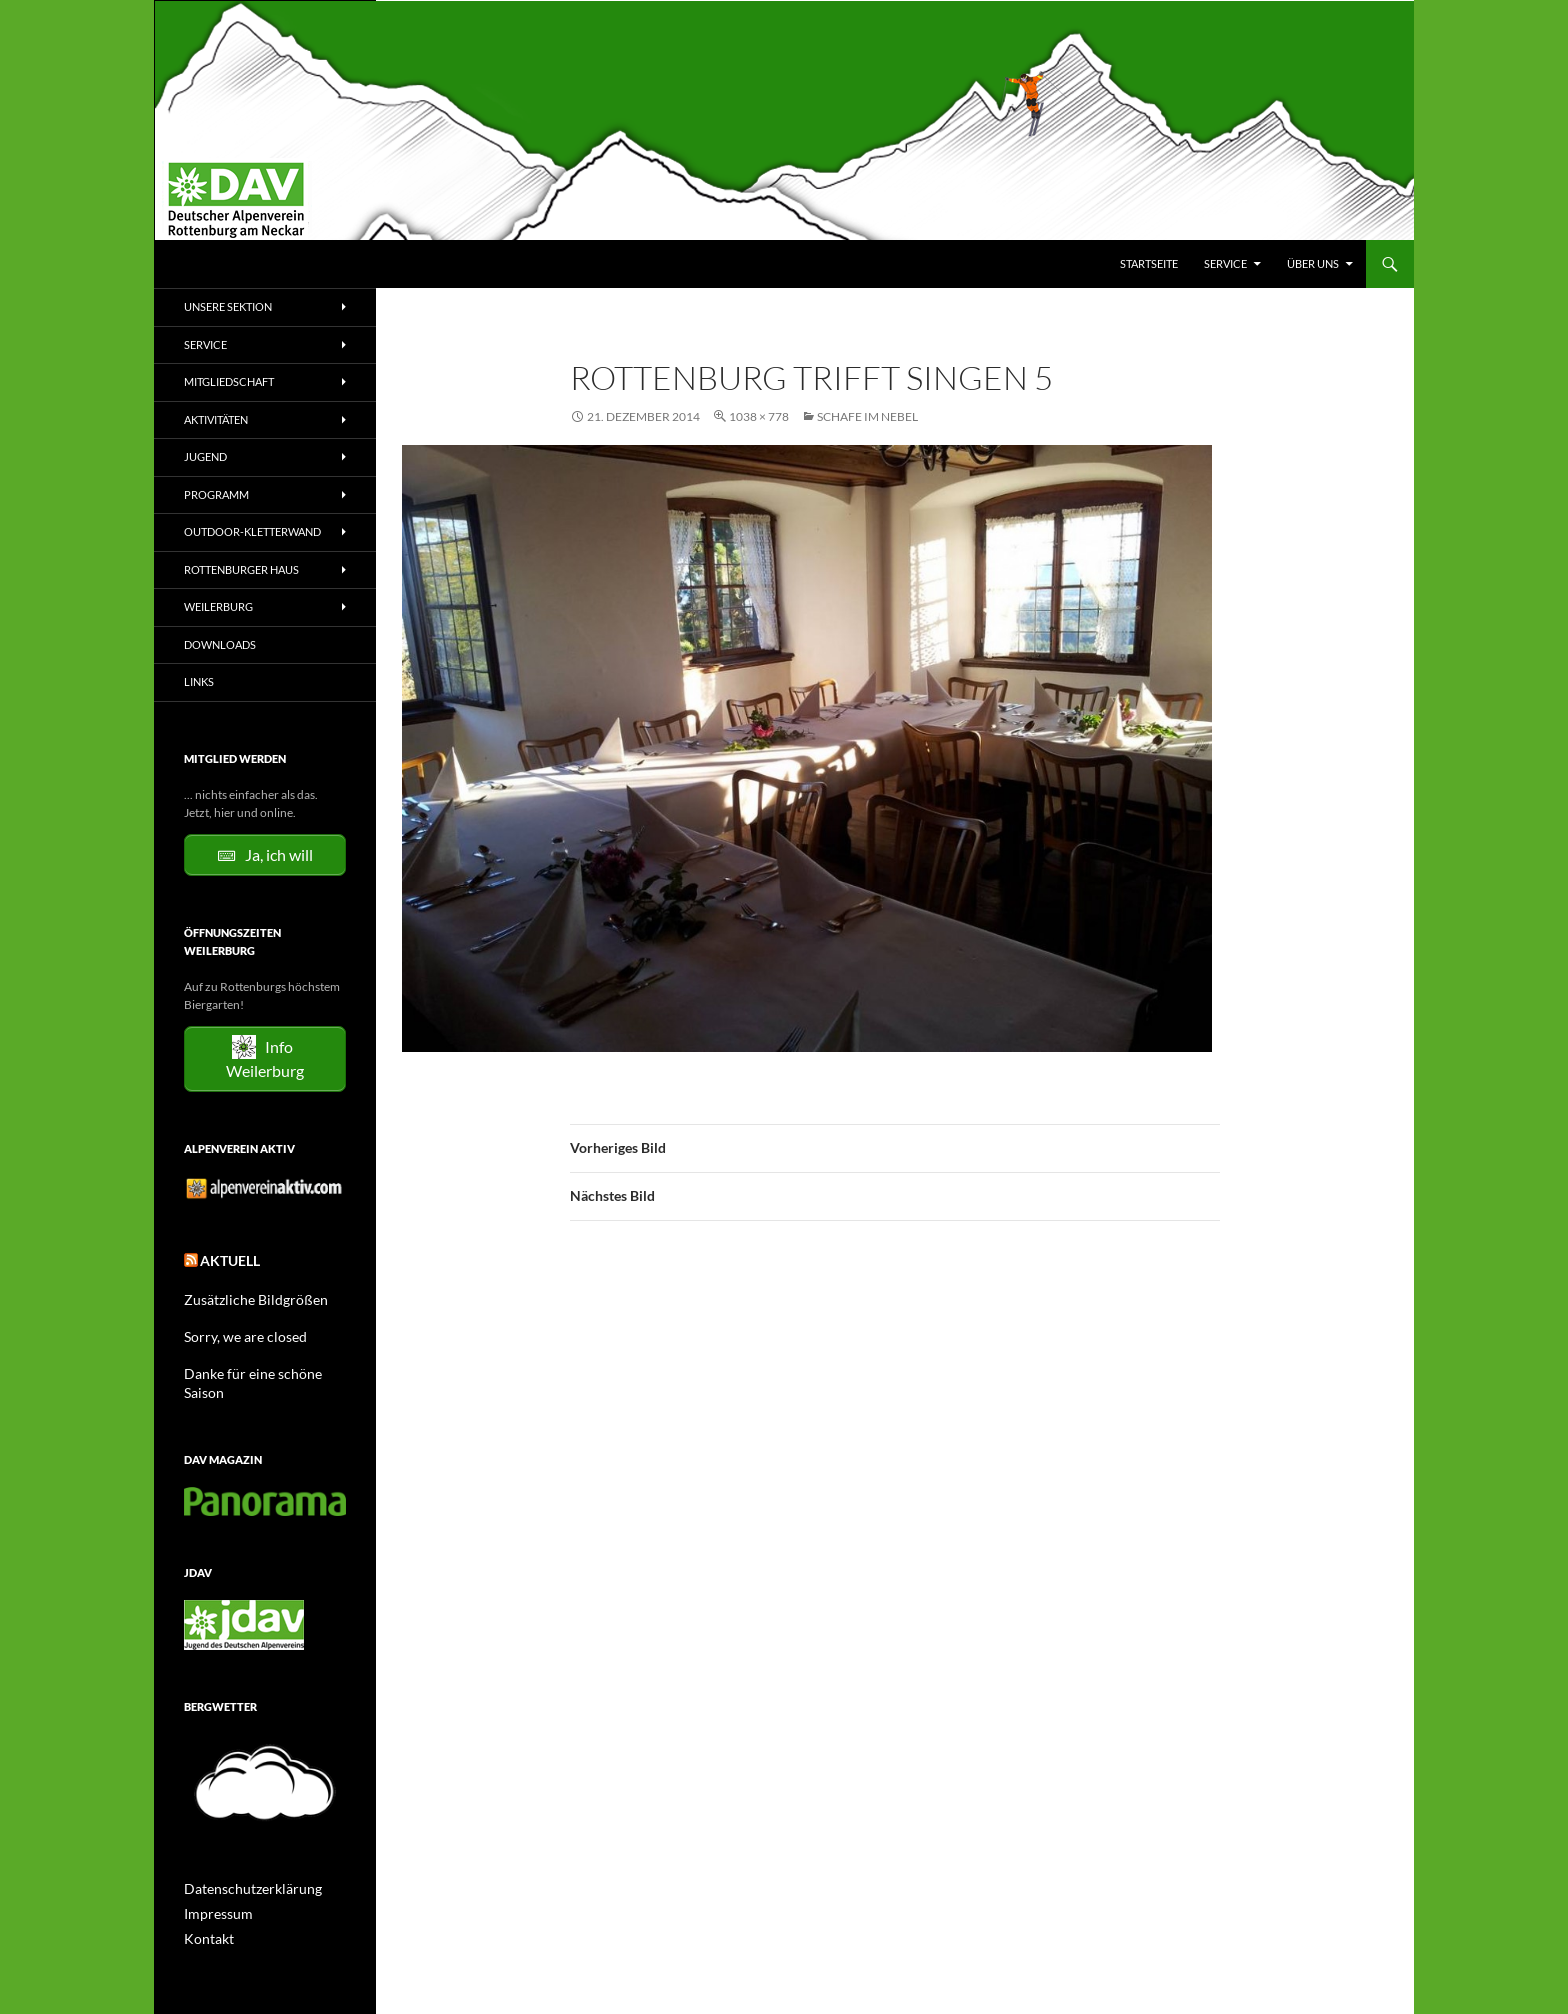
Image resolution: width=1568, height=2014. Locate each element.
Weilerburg (218, 606)
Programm (216, 494)
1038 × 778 (759, 416)
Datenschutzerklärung (243, 1860)
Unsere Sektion (228, 306)
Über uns (1313, 263)
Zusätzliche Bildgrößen (244, 1293)
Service (1225, 263)
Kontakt (205, 1908)
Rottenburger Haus (241, 569)
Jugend (205, 456)
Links (199, 681)
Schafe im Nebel (867, 416)
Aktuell (224, 1257)
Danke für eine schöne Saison (260, 1365)
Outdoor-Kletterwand (252, 531)
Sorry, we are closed (235, 1329)
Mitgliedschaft (229, 381)
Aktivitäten (216, 419)
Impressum (213, 1884)
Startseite (1149, 263)
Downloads (220, 644)
